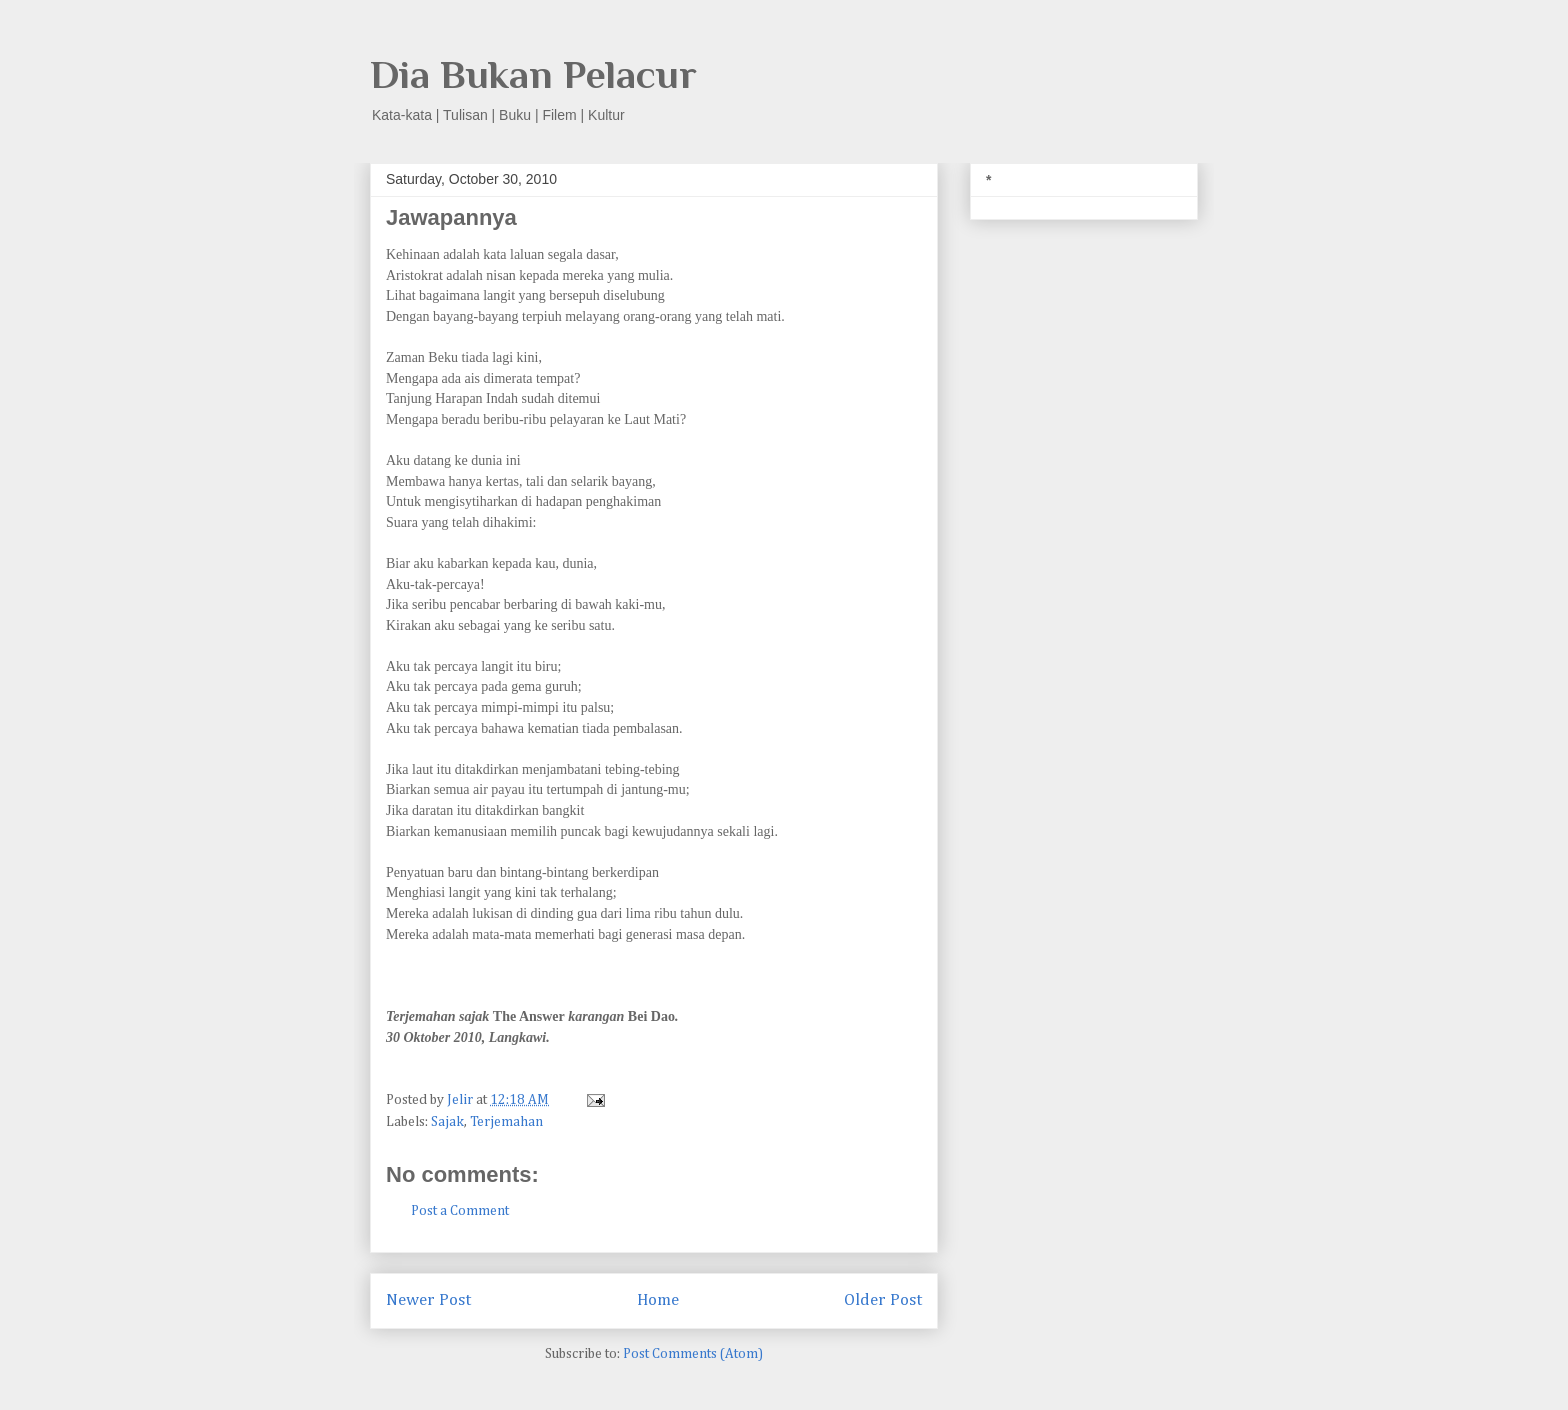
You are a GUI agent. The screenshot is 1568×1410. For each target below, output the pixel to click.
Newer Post (428, 1300)
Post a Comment (460, 1211)
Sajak (447, 1122)
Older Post (883, 1300)
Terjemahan (506, 1122)
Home (658, 1300)
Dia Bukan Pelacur (533, 74)
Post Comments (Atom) (693, 1354)
